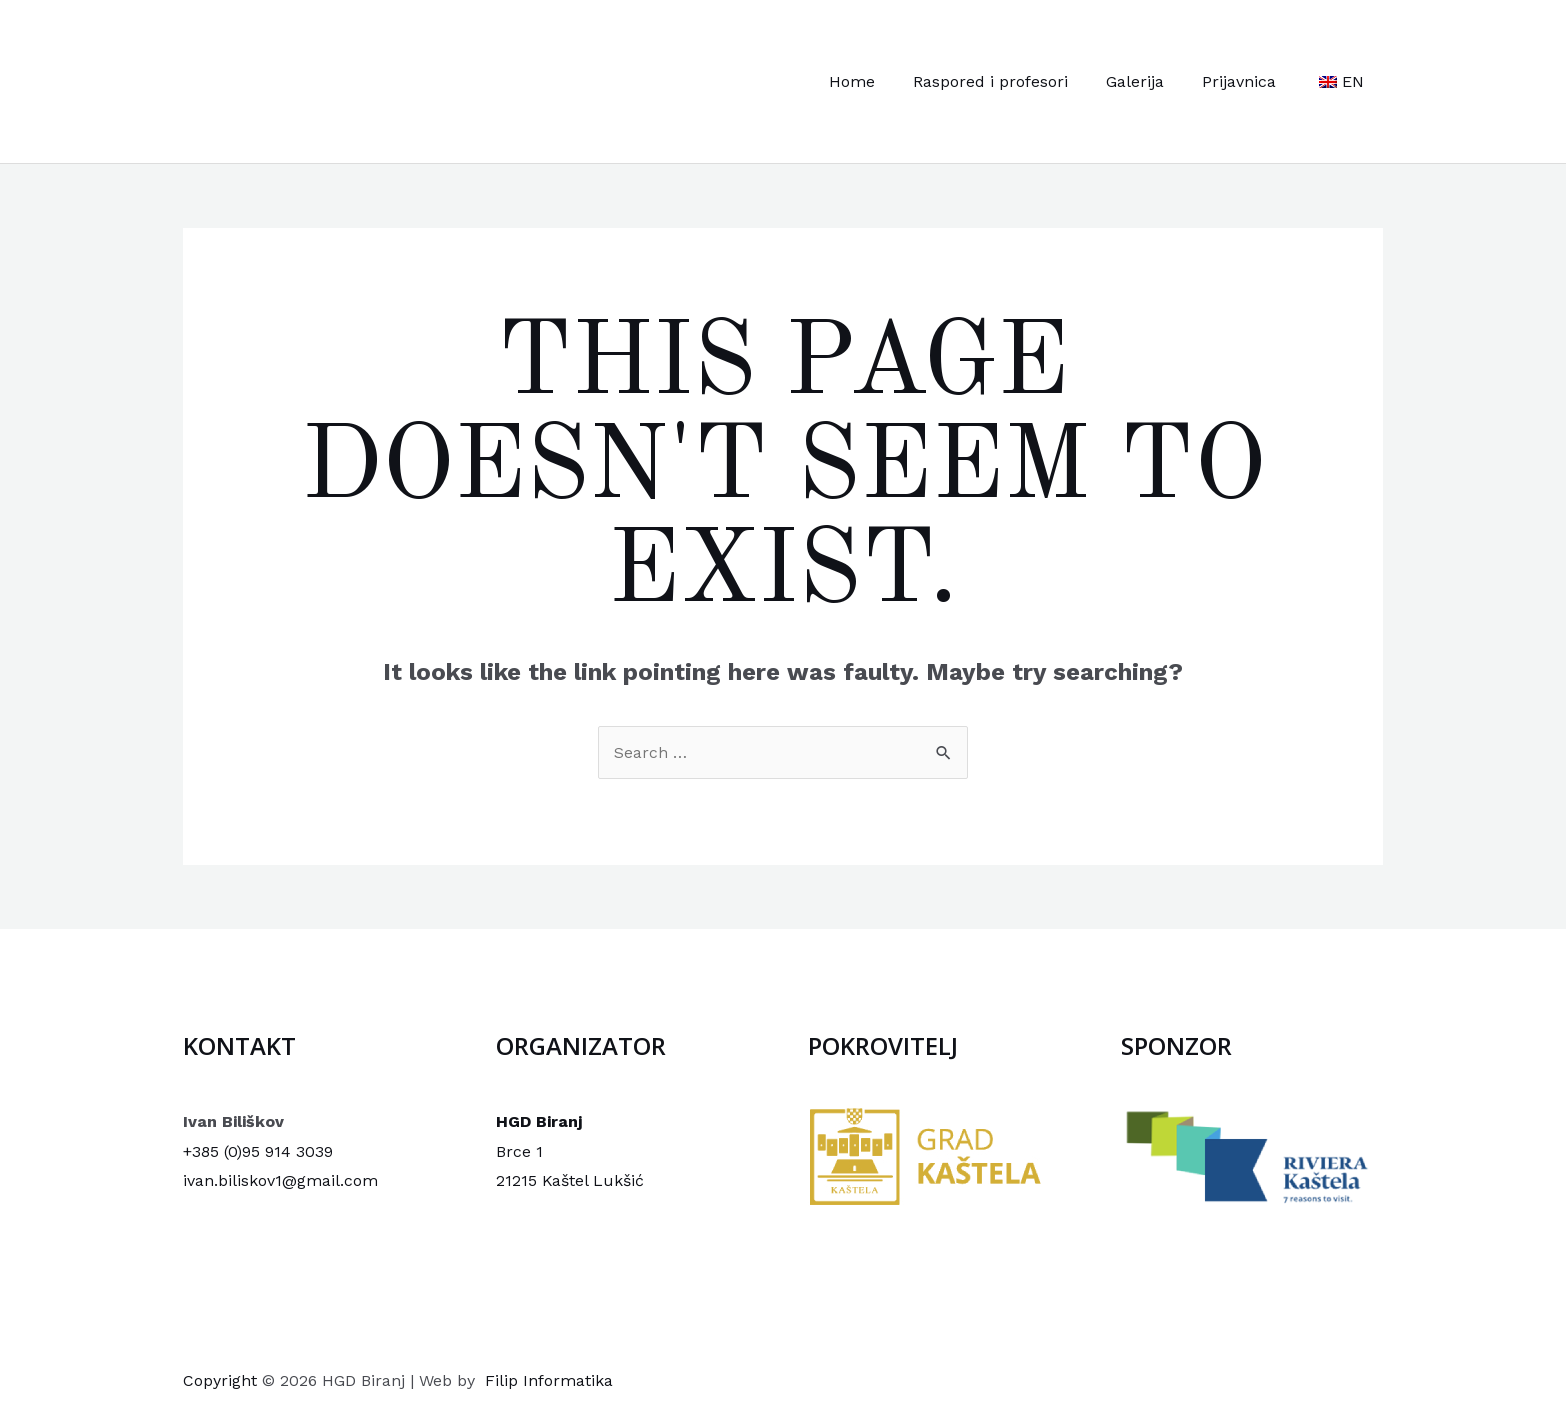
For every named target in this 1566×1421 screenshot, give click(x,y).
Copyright (220, 1380)
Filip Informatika (549, 1380)
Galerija (1150, 81)
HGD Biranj (539, 1121)
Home (879, 81)
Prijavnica (1248, 81)
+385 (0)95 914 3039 (258, 1151)
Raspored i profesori (1011, 81)
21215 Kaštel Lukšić (570, 1180)
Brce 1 (519, 1151)
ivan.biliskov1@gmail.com (280, 1180)
